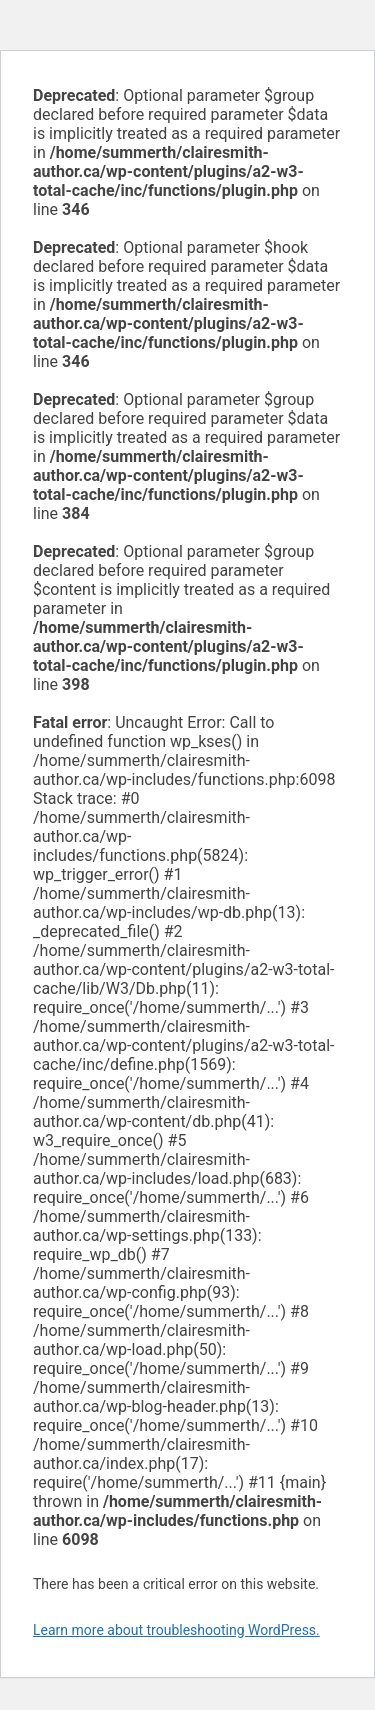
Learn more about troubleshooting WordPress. (176, 1630)
